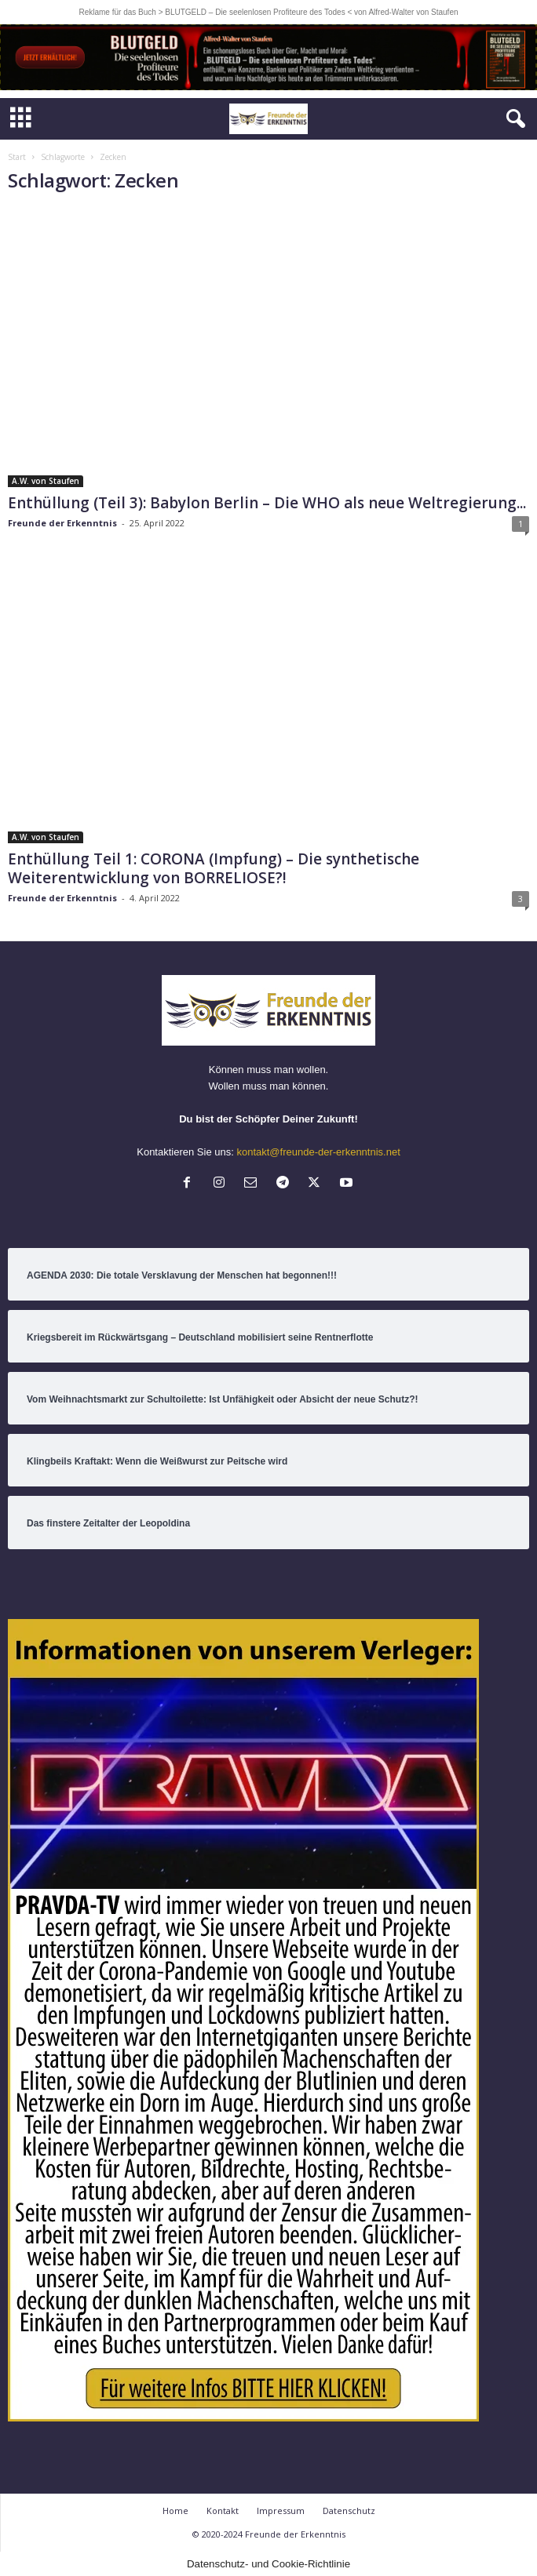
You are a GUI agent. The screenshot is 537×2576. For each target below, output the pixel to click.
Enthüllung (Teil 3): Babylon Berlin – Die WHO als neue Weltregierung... (267, 503)
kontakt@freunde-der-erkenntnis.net (318, 1152)
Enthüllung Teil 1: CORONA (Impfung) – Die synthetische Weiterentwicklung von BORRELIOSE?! (213, 868)
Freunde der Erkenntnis (62, 523)
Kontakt (222, 2510)
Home (175, 2510)
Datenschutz (349, 2510)
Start (17, 156)
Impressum (281, 2510)
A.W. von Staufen (45, 480)
